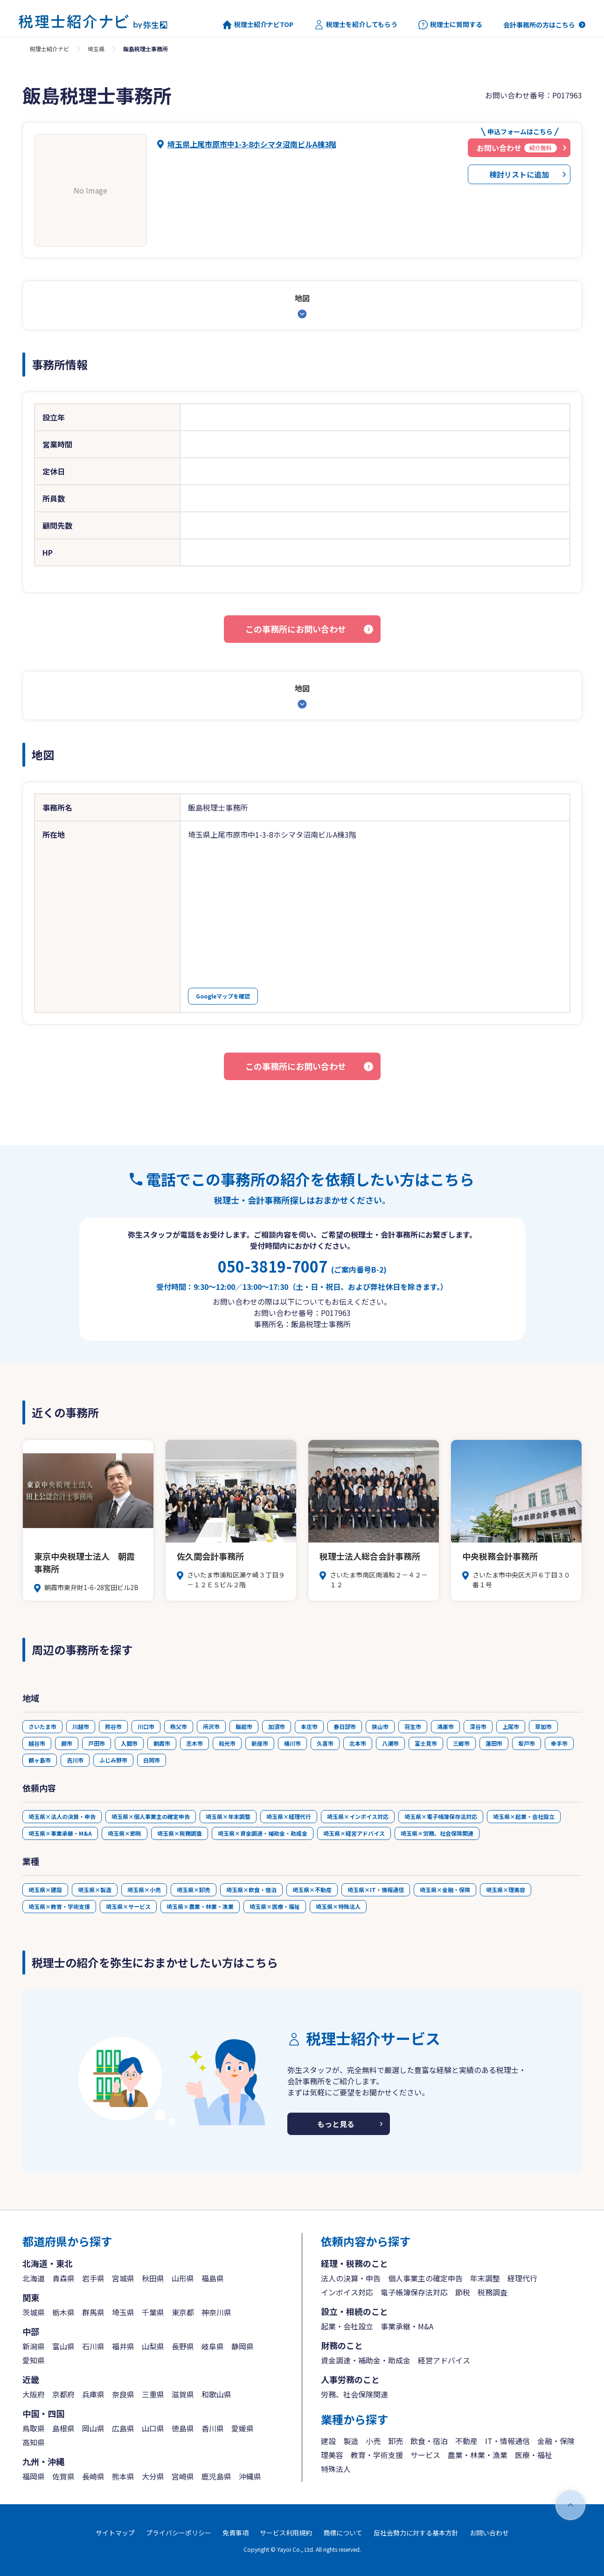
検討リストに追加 (519, 174)
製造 (350, 2440)
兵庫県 (93, 2394)
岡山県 (93, 2428)
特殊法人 (336, 2468)
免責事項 (235, 2532)
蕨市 (66, 1743)
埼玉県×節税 (124, 1833)
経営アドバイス (444, 2360)
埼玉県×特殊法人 (338, 1906)
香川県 (212, 2428)
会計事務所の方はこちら (539, 25)
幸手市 (559, 1743)
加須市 (276, 1726)
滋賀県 (183, 2394)
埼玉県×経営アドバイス (354, 1833)
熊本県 (123, 2476)
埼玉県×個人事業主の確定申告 (150, 1816)
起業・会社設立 (347, 2326)
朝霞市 (161, 1743)
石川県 (93, 2346)
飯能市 (244, 1726)
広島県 (123, 2428)
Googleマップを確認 (223, 996)
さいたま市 (42, 1726)
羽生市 (412, 1726)
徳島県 (183, 2428)
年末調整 (485, 2278)
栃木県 (63, 2312)
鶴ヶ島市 (39, 1760)
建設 (328, 2440)
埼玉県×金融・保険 (445, 1890)
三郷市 (461, 1743)
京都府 (63, 2394)
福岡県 (33, 2476)
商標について (342, 2532)
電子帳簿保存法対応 (414, 2292)
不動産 (466, 2440)
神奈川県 (216, 2312)
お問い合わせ (489, 2532)
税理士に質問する (450, 24)
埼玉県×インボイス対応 (358, 1816)
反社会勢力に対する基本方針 (416, 2532)
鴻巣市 (445, 1726)
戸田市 (96, 1743)
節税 (462, 2292)
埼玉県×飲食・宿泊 (251, 1890)
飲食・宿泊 (429, 2440)
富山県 (63, 2346)
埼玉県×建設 (45, 1890)
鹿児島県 (216, 2476)
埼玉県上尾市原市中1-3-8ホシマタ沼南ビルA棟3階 (251, 144)
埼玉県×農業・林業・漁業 (200, 1906)
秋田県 (153, 2278)
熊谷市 (113, 1726)
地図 (302, 297)
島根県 (63, 2428)
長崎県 (93, 2476)
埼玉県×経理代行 (288, 1816)
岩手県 (93, 2278)
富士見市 (426, 1743)
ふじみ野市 (113, 1760)
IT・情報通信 (507, 2440)
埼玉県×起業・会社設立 (524, 1816)
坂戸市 (526, 1743)
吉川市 (75, 1760)
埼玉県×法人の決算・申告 (62, 1816)
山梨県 (153, 2346)
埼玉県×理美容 (505, 1890)
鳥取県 (33, 2428)
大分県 (153, 2476)
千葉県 (153, 2312)
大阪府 (33, 2394)
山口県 (153, 2428)
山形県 (183, 2278)
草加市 (543, 1726)
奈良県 (123, 2394)
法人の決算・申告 (351, 2278)
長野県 (183, 2346)
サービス (425, 2454)
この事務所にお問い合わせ (295, 629)
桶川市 (292, 1743)
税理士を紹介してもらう (355, 24)
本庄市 (309, 1726)
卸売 (395, 2440)
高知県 (33, 2442)
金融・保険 (556, 2440)
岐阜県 (212, 2346)
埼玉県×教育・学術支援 (59, 1906)
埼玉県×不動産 (312, 1890)
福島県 (212, 2278)
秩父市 (178, 1726)
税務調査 (492, 2292)
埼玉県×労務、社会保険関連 (437, 1833)
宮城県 (123, 2278)
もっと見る (335, 2123)
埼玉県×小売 (144, 1890)
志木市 (194, 1743)
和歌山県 (216, 2394)
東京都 (183, 2312)
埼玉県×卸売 (193, 1890)
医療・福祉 (533, 2454)
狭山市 (380, 1726)
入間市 (129, 1743)
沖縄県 (250, 2476)
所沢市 (211, 1726)
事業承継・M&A (407, 2326)
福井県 (123, 2346)
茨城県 (33, 2312)
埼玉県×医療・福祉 (275, 1906)
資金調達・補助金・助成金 (365, 2360)
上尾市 (510, 1726)
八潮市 (390, 1743)
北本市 (357, 1743)
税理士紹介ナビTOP (257, 24)
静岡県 (242, 2346)
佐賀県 (63, 2476)
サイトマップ (115, 2532)
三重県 (153, 2394)
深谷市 (478, 1726)
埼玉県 (96, 49)
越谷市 (36, 1743)
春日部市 (344, 1726)
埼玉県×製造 (94, 1890)
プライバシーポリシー (178, 2532)
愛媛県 (242, 2428)
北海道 (33, 2278)
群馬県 (93, 2312)
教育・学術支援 (377, 2454)
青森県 (63, 2278)
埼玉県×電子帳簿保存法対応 (440, 1816)
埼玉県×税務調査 (179, 1833)
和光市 (227, 1743)
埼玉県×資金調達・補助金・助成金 (262, 1833)
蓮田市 (494, 1743)
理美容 (332, 2454)
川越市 (80, 1726)
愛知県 (33, 2360)
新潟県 (33, 2346)
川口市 (146, 1726)
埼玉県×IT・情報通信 (375, 1890)
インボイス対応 (347, 2292)
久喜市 (325, 1743)
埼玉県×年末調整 (228, 1816)
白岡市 (151, 1760)
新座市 (259, 1743)
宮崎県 (183, 2476)
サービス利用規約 (286, 2532)
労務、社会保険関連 (354, 2394)
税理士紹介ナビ (49, 49)
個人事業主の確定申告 (425, 2278)
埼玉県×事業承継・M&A (60, 1833)
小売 (373, 2440)
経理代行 (522, 2278)
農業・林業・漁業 (477, 2454)
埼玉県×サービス (128, 1906)
